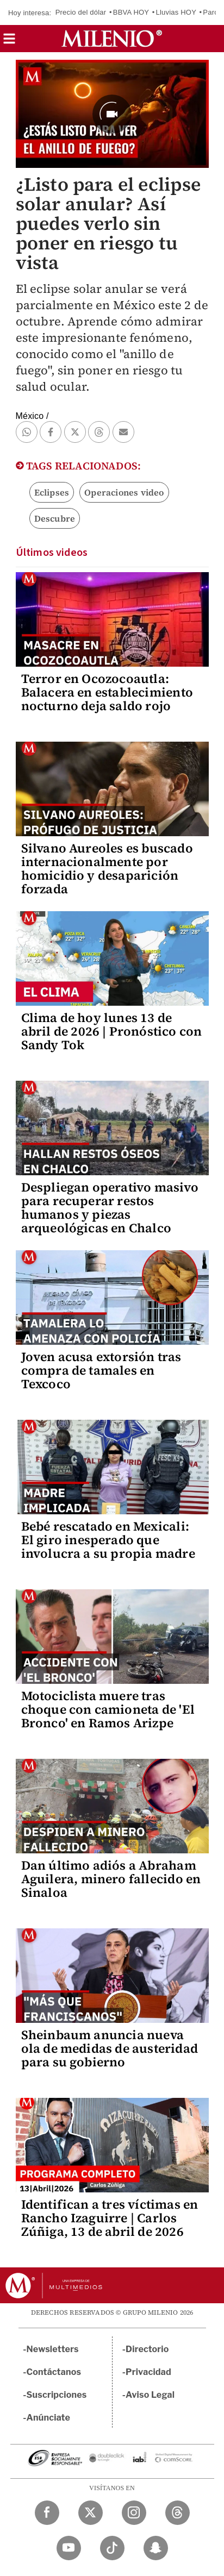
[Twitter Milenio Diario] (90, 2512)
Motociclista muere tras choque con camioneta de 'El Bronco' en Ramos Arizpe (108, 1709)
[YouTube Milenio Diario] (69, 2548)
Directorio (147, 2349)
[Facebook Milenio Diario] (47, 2512)
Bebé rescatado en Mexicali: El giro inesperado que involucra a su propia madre (108, 1540)
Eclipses (52, 492)
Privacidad (148, 2372)
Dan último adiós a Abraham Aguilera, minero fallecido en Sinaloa (111, 1879)
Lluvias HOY (176, 12)
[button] (9, 42)
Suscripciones (57, 2395)
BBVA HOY (131, 12)
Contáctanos (54, 2372)
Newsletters (53, 2349)
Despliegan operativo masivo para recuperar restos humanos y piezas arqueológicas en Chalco (109, 1208)
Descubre (55, 518)
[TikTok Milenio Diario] (112, 2548)
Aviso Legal (150, 2395)
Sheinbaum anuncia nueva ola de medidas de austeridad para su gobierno (109, 2048)
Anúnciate (48, 2417)
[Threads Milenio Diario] (177, 2512)
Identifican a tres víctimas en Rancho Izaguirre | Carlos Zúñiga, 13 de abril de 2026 (109, 2218)
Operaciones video (124, 492)
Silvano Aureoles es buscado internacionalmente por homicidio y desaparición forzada (107, 868)
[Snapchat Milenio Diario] (156, 2548)
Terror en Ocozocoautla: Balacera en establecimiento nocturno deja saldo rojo (107, 692)
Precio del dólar (81, 12)
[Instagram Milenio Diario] (134, 2512)
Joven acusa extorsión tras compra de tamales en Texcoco (101, 1370)
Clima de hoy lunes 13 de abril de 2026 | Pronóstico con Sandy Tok (111, 1031)
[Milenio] (111, 38)
